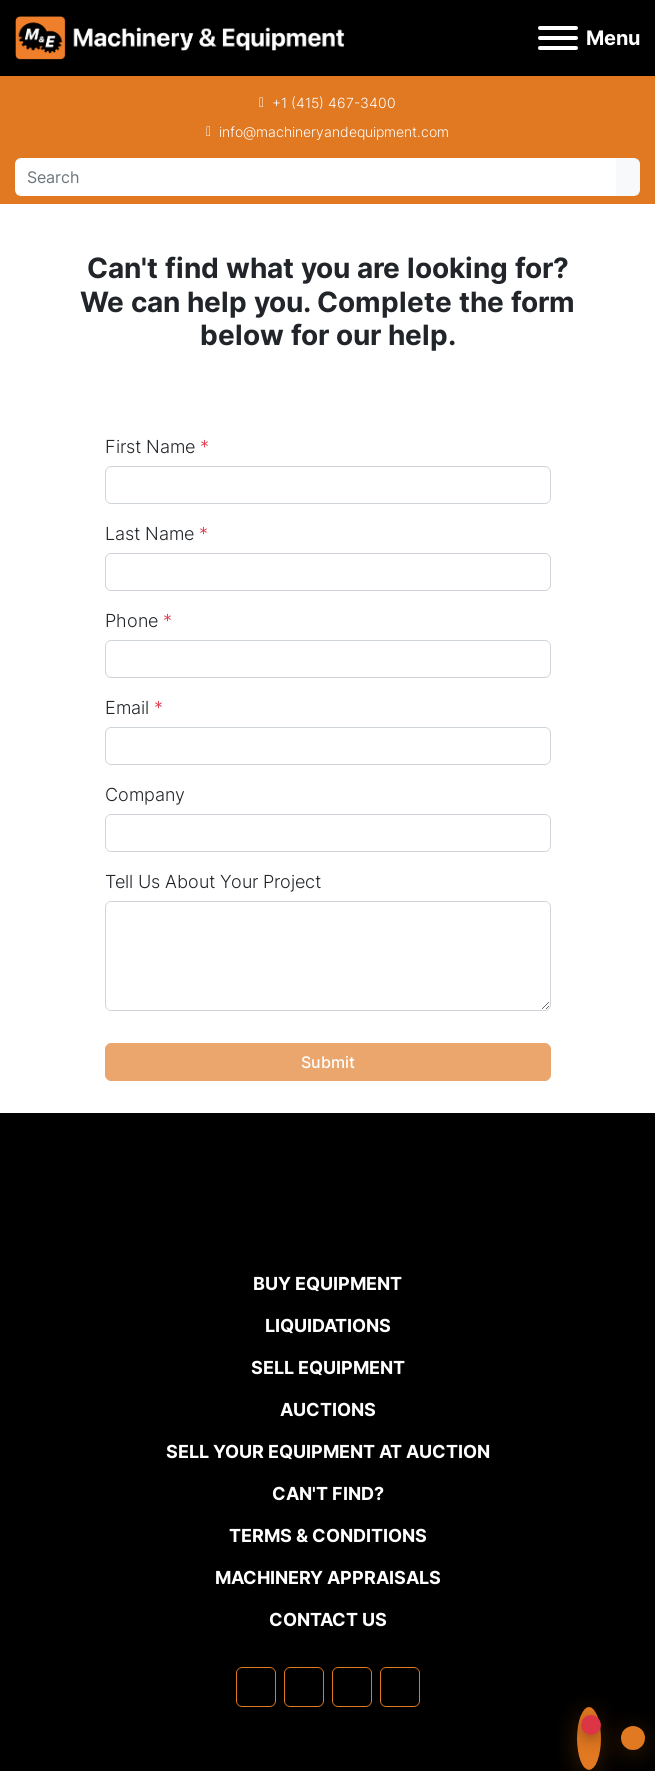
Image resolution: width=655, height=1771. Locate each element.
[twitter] (352, 1687)
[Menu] (558, 38)
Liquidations (328, 1325)
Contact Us (328, 1619)
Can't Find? (328, 1493)
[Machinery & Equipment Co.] (328, 1229)
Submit (328, 1062)
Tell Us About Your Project (213, 881)
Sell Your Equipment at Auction (328, 1451)
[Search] (315, 177)
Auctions (328, 1409)
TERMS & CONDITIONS (328, 1535)
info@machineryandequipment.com (334, 131)
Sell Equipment (328, 1367)
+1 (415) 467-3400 (334, 102)
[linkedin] (304, 1687)
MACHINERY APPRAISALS (328, 1577)
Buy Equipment (327, 1283)
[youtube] (400, 1687)
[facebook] (256, 1687)
